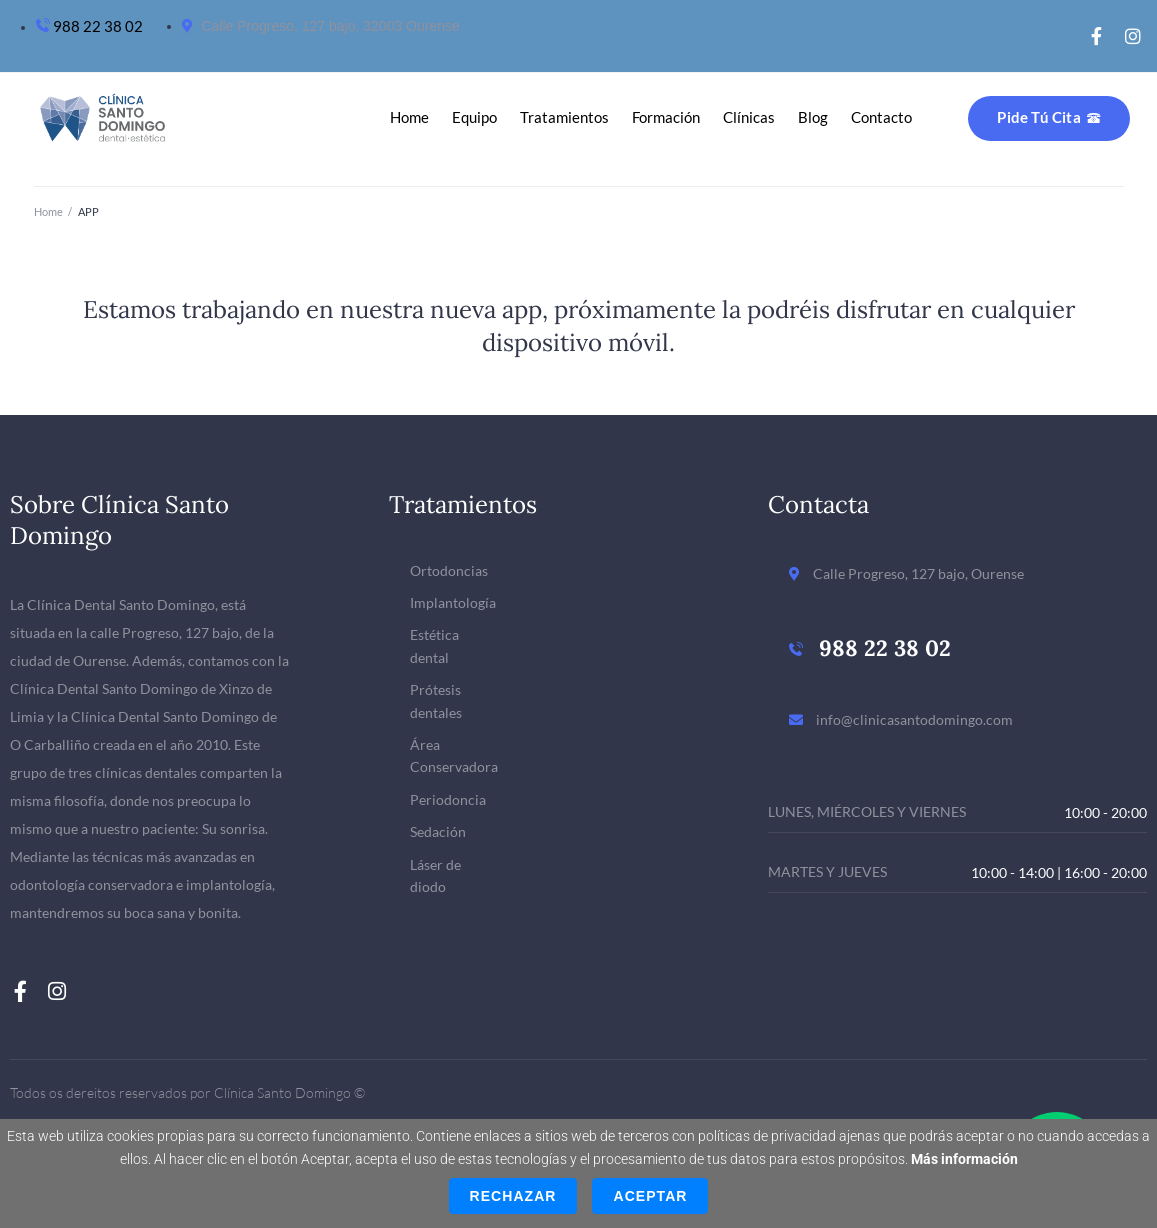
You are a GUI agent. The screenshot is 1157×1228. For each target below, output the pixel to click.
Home (48, 211)
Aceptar (650, 1196)
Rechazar (513, 1196)
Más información (964, 1159)
